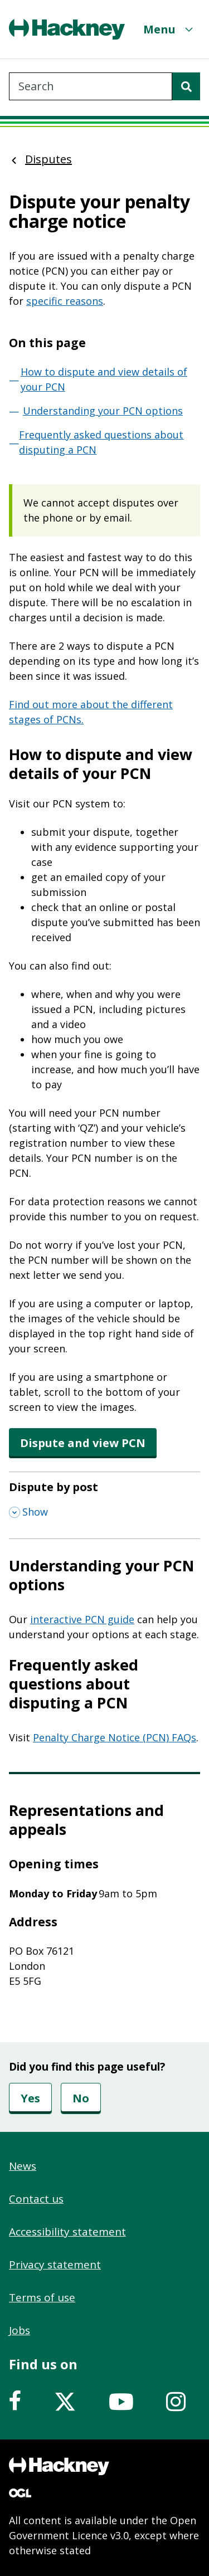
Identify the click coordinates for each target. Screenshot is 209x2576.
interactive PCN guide (82, 1619)
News (22, 2166)
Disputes (48, 159)
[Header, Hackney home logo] (67, 29)
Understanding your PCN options (103, 410)
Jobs (19, 2330)
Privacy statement (55, 2264)
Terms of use (42, 2297)
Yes (30, 2098)
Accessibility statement (67, 2231)
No (80, 2098)
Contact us (36, 2199)
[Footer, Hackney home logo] (59, 2466)
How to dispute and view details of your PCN (104, 379)
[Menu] (169, 29)
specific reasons (64, 301)
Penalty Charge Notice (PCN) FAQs (114, 1737)
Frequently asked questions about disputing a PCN (101, 442)
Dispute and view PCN (82, 1442)
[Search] (186, 86)
